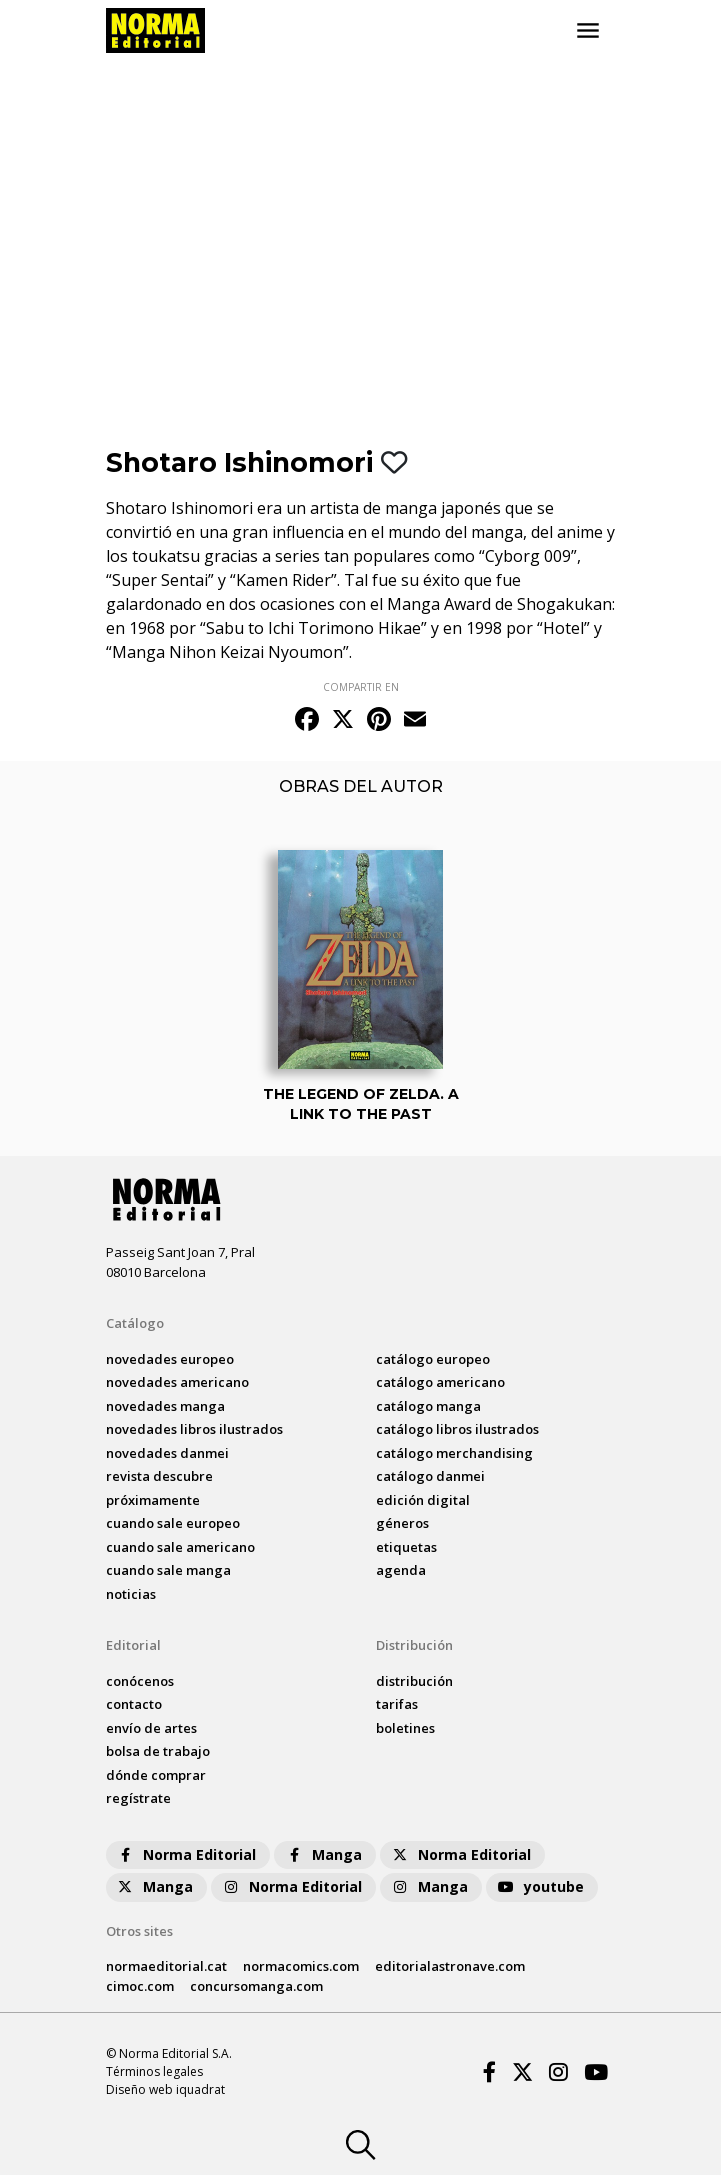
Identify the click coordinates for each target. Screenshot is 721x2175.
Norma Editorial (185, 1854)
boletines (405, 1728)
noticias (131, 1594)
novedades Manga (165, 1406)
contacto (134, 1704)
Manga (323, 1854)
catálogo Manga (428, 1406)
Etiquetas (406, 1547)
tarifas (397, 1704)
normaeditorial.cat (166, 1966)
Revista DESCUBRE (159, 1476)
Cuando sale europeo (173, 1523)
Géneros (402, 1523)
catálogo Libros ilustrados (457, 1429)
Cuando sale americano (180, 1547)
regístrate (138, 1798)
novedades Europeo (170, 1359)
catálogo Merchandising (454, 1453)
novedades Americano (177, 1382)
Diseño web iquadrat (165, 2089)
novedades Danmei (167, 1453)
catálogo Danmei (430, 1476)
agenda (401, 1570)
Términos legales (154, 2071)
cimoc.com (140, 1986)
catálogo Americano (440, 1382)
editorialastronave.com (450, 1966)
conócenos (140, 1681)
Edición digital (423, 1500)
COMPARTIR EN (361, 687)
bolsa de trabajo (158, 1751)
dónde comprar (156, 1775)
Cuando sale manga (168, 1570)
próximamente (153, 1500)
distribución (414, 1681)
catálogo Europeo (433, 1359)
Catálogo (135, 1323)
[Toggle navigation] (588, 31)
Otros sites (139, 1931)
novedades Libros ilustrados (194, 1429)
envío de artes (151, 1728)
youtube (540, 1886)
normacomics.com (301, 1966)
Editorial (133, 1645)
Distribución (414, 1645)
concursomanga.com (256, 1986)
